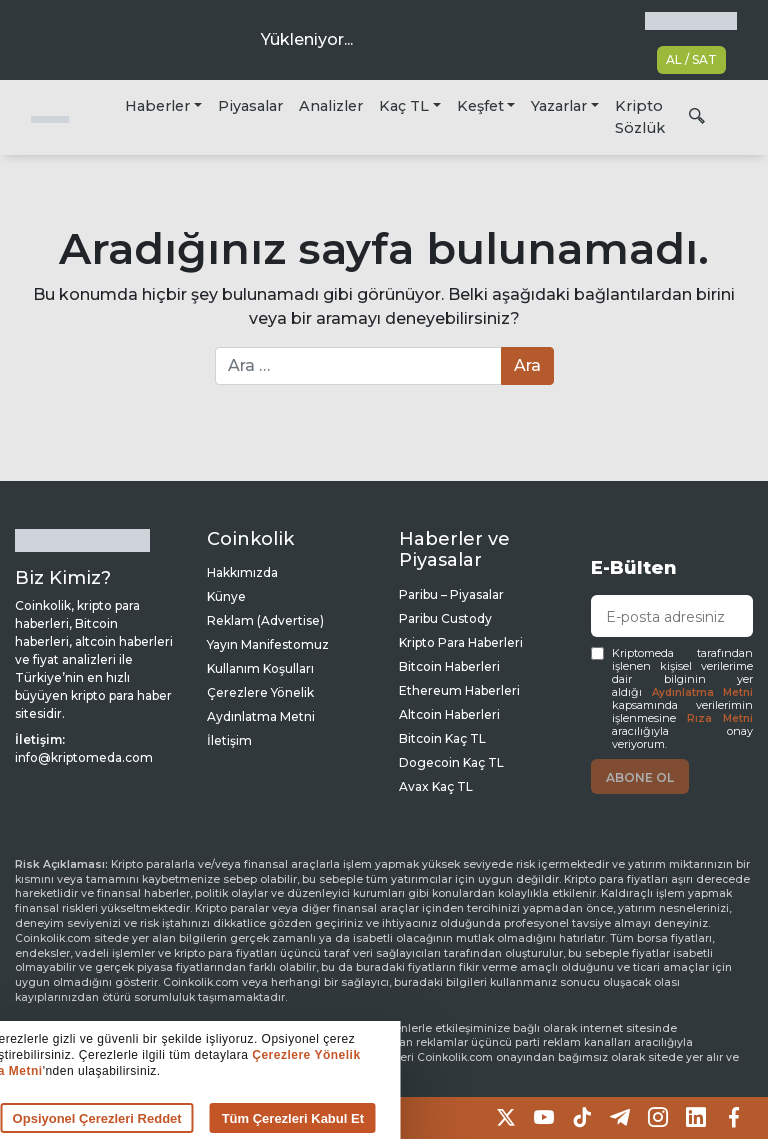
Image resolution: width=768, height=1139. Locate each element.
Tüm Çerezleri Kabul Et (252, 1118)
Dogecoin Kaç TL (451, 762)
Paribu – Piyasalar (451, 594)
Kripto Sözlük (640, 117)
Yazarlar (559, 106)
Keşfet (480, 106)
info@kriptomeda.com (84, 757)
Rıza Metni (720, 718)
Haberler (157, 106)
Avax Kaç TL (436, 786)
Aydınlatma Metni (703, 692)
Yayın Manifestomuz (268, 644)
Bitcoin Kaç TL (442, 738)
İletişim (229, 740)
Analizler (331, 106)
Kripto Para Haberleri (461, 642)
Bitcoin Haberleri (449, 666)
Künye (226, 596)
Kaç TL (404, 106)
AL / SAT (691, 59)
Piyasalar (250, 106)
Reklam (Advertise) (265, 620)
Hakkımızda (242, 572)
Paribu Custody (445, 618)
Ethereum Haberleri (459, 690)
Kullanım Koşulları (260, 668)
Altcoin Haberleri (449, 714)
